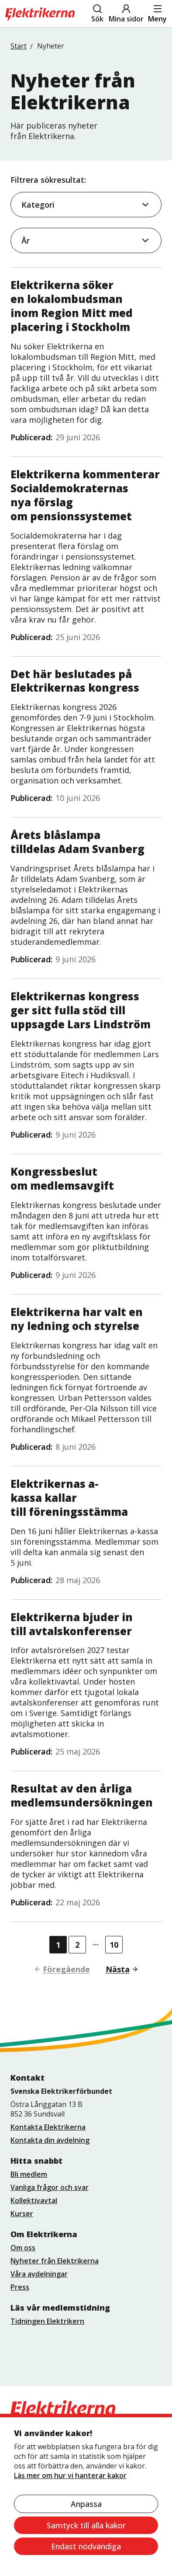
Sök (97, 13)
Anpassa (86, 2504)
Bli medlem (28, 2174)
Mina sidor (126, 13)
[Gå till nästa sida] (118, 1969)
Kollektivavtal (33, 2200)
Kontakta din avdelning (49, 2140)
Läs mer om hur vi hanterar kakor (70, 2475)
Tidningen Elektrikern (47, 2321)
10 (114, 1944)
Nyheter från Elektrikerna (54, 2261)
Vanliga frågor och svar (49, 2187)
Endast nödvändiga (86, 2546)
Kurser (21, 2213)
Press (19, 2287)
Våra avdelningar (39, 2274)
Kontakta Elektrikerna (48, 2127)
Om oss (22, 2247)
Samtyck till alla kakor (86, 2525)
